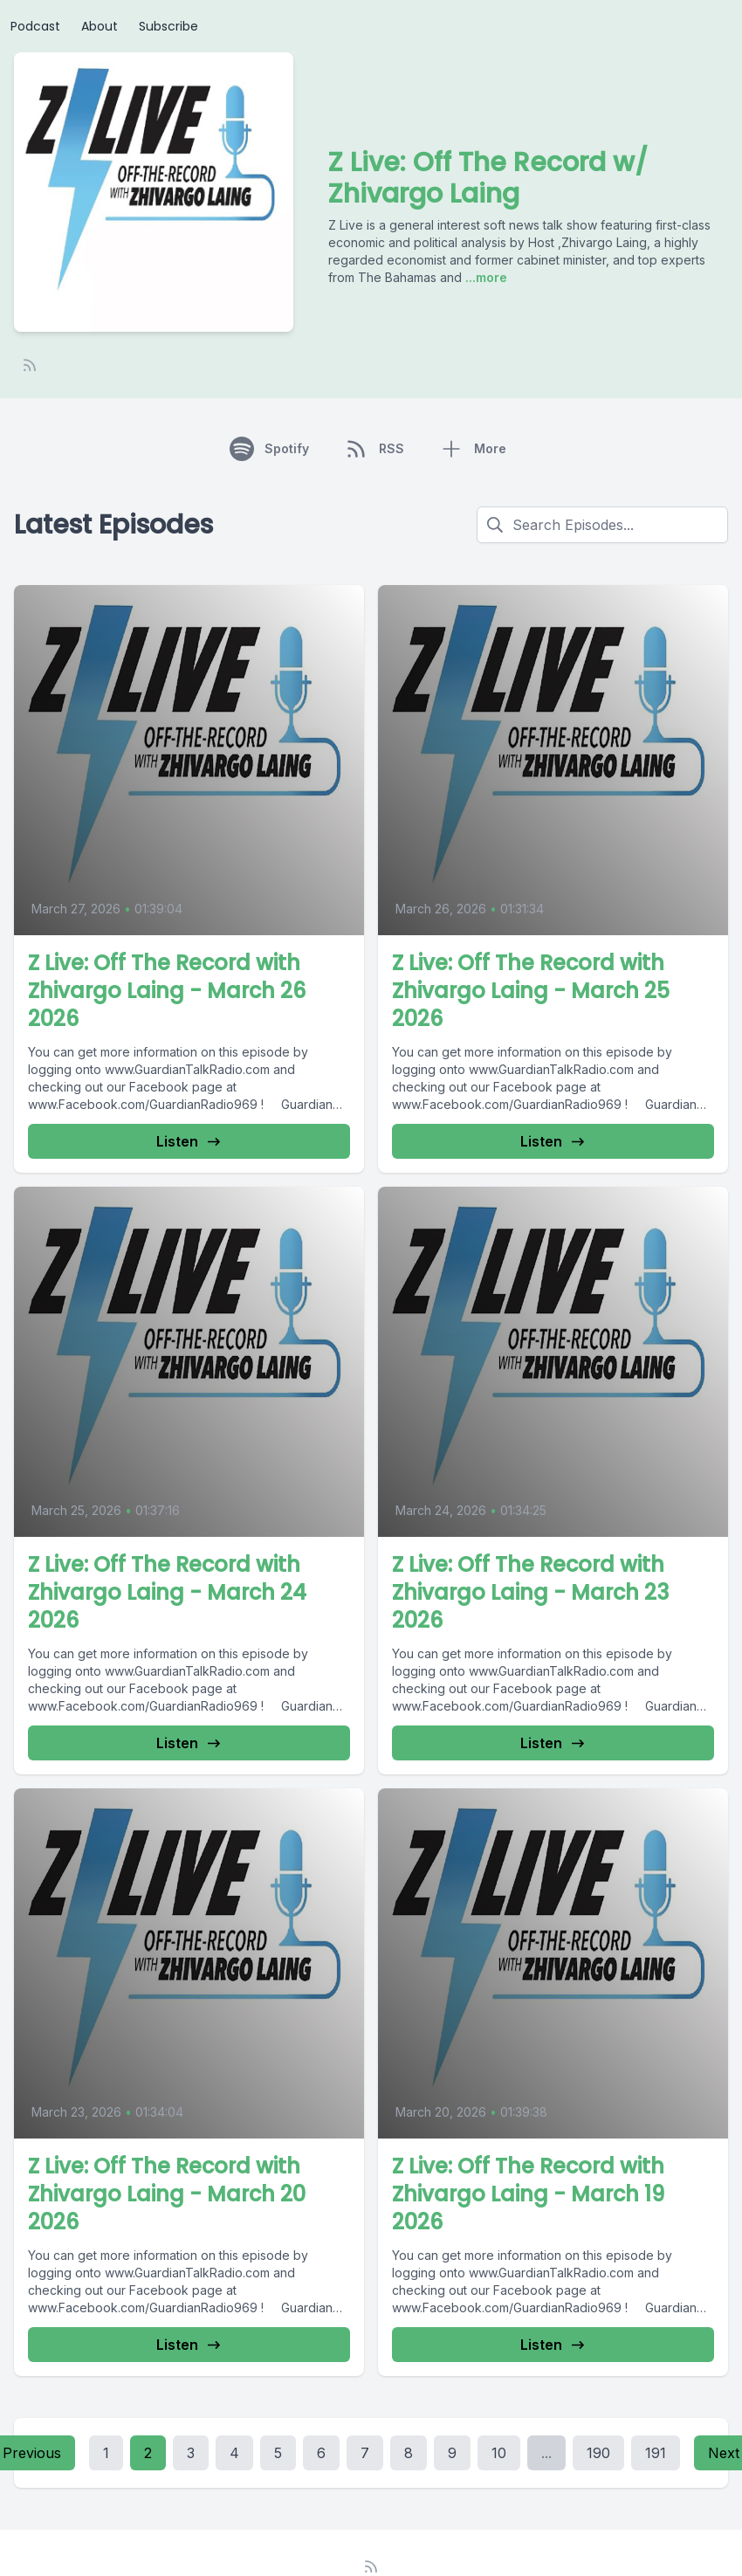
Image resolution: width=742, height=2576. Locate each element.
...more (484, 277)
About (99, 26)
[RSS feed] (29, 365)
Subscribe (168, 26)
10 (498, 2453)
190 (598, 2453)
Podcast (35, 26)
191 (655, 2453)
